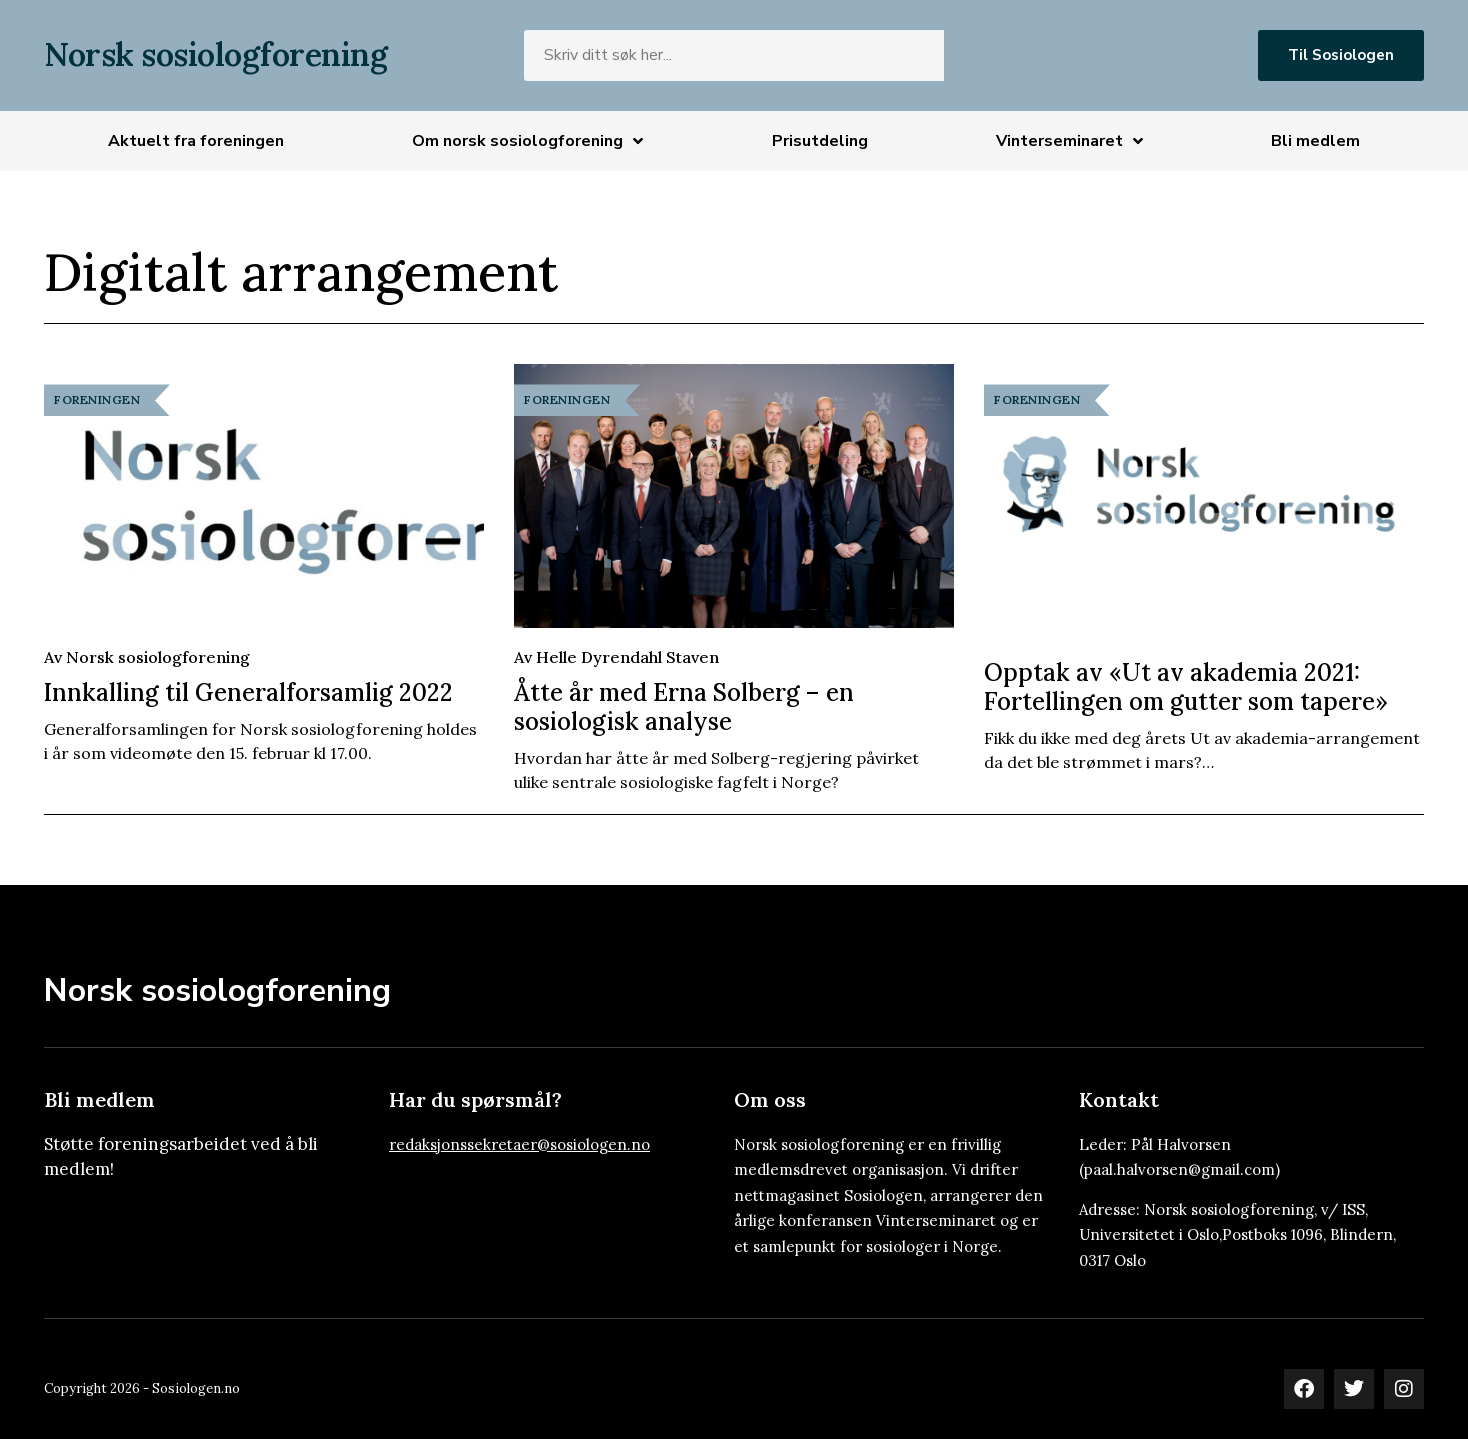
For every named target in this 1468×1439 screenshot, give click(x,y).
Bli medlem (1315, 141)
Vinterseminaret (1069, 141)
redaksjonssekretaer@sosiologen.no (519, 1144)
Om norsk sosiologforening (527, 141)
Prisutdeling (820, 141)
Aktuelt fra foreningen (196, 141)
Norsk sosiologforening (215, 54)
